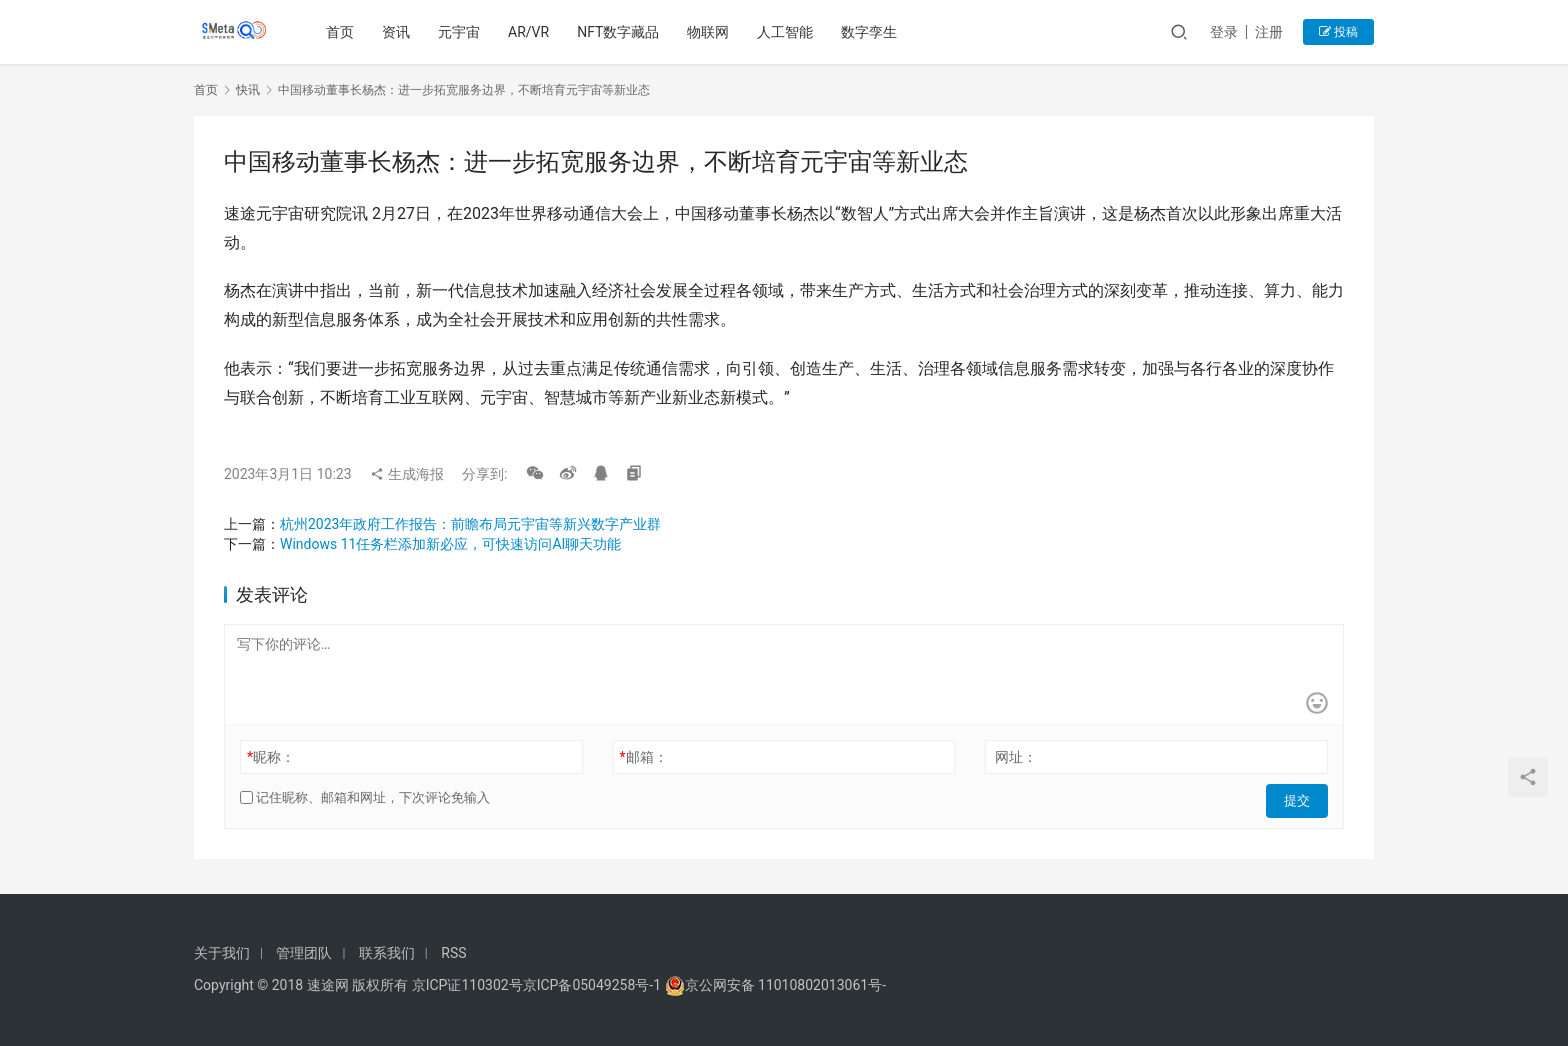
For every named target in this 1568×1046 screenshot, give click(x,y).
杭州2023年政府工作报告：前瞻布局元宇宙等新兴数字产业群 (470, 524)
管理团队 (304, 953)
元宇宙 (462, 32)
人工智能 (788, 32)
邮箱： (644, 757)
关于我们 (222, 953)
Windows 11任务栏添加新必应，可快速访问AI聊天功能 (450, 544)
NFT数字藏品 (621, 32)
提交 (1300, 798)
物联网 (711, 32)
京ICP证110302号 (467, 985)
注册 (1269, 32)
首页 (343, 32)
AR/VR (531, 32)
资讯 (399, 32)
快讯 (248, 90)
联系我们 (387, 953)
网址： (1016, 757)
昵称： (271, 757)
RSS (453, 953)
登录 (1224, 32)
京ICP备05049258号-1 (594, 985)
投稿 (1338, 32)
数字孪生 (872, 32)
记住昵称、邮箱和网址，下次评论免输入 (365, 797)
